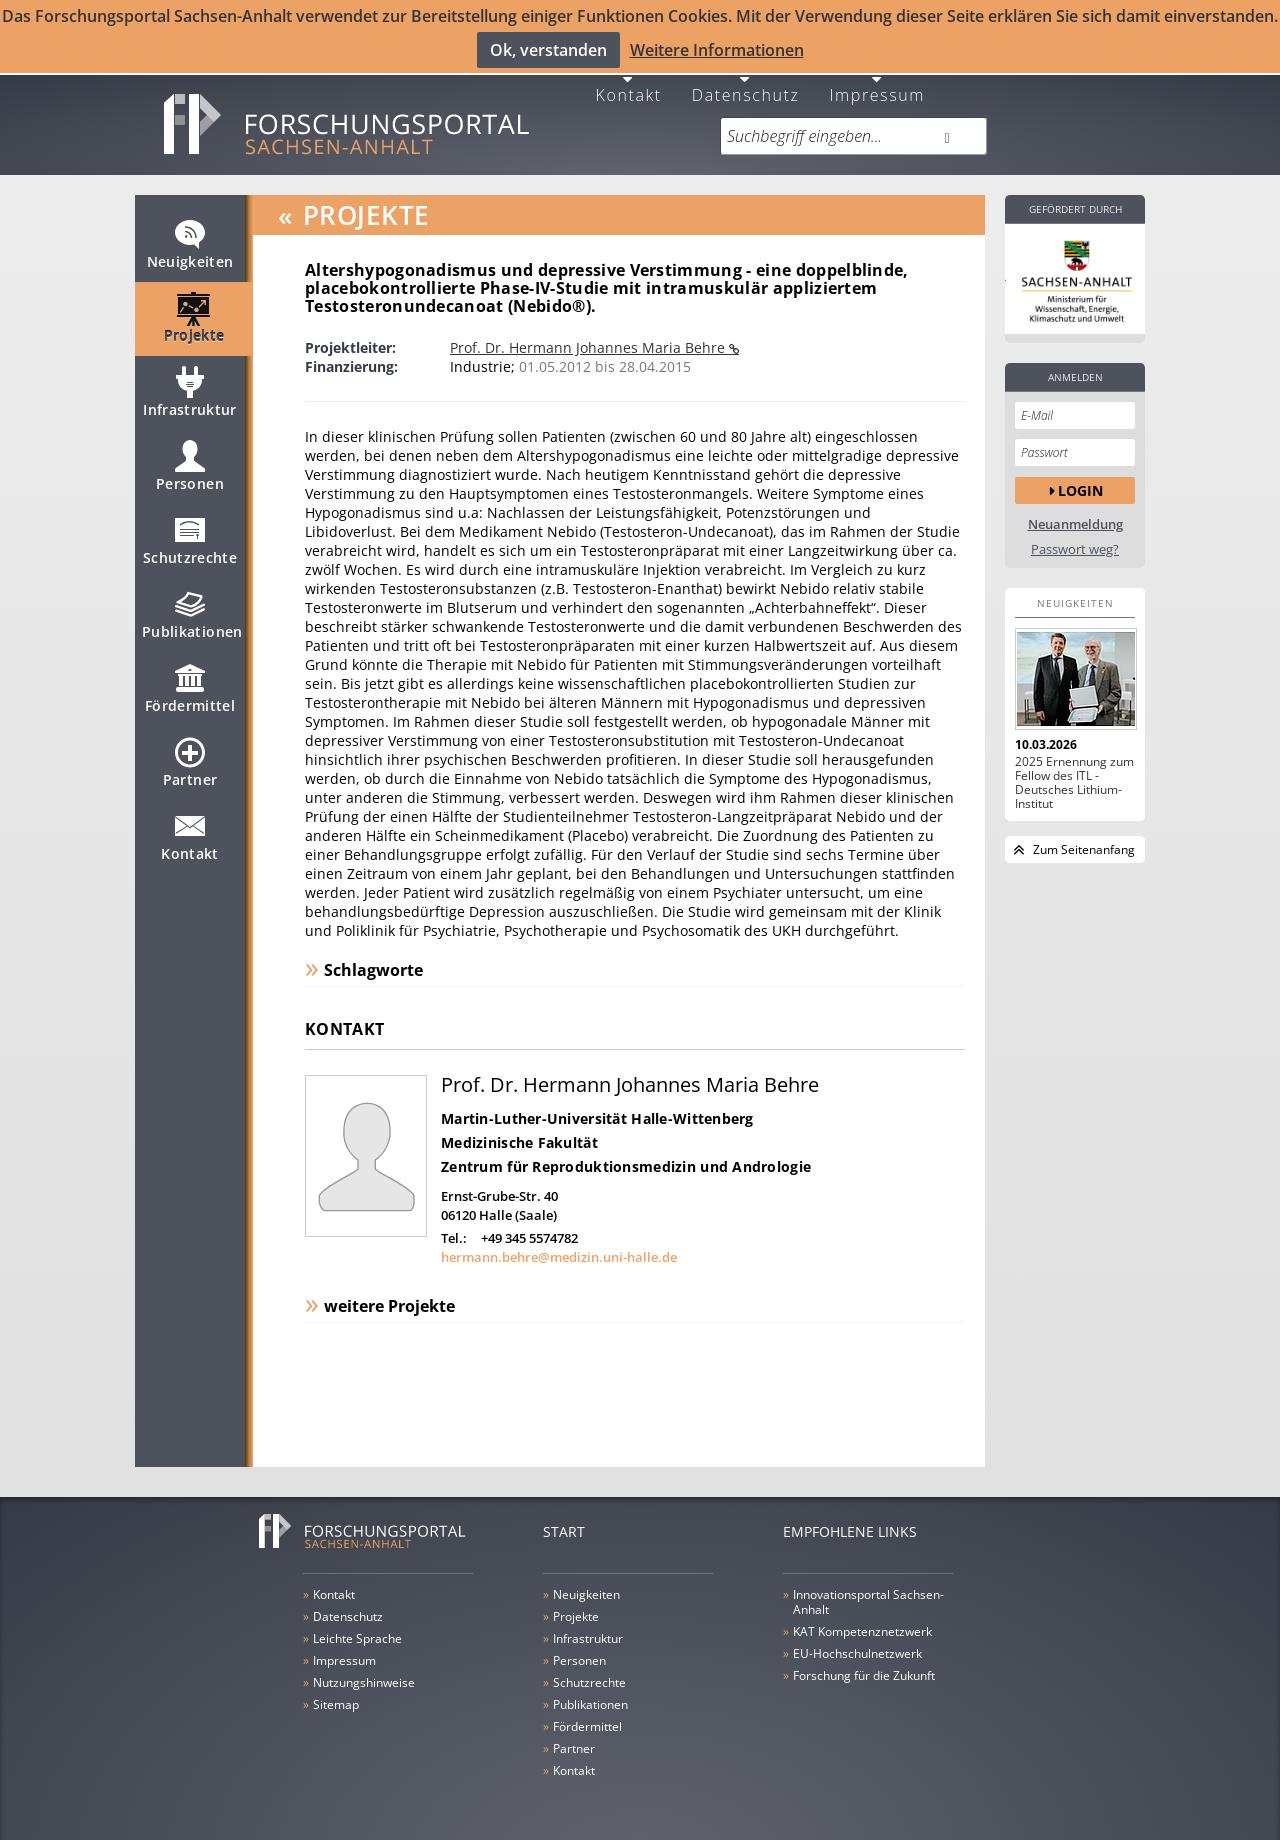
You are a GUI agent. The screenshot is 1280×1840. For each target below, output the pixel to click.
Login (1080, 477)
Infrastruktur (190, 388)
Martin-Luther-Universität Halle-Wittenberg (597, 1105)
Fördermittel (190, 684)
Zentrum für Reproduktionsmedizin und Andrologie (626, 1153)
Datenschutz (746, 80)
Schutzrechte (190, 536)
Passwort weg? (1075, 536)
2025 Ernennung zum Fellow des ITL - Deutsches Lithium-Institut (1074, 770)
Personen (190, 462)
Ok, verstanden (548, 49)
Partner (190, 758)
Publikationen (192, 610)
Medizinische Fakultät (519, 1129)
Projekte (194, 314)
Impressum (877, 80)
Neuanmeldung (1075, 511)
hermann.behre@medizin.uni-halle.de (559, 1244)
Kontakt (629, 80)
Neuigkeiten (190, 240)
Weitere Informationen (717, 49)
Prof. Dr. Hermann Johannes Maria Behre (589, 334)
